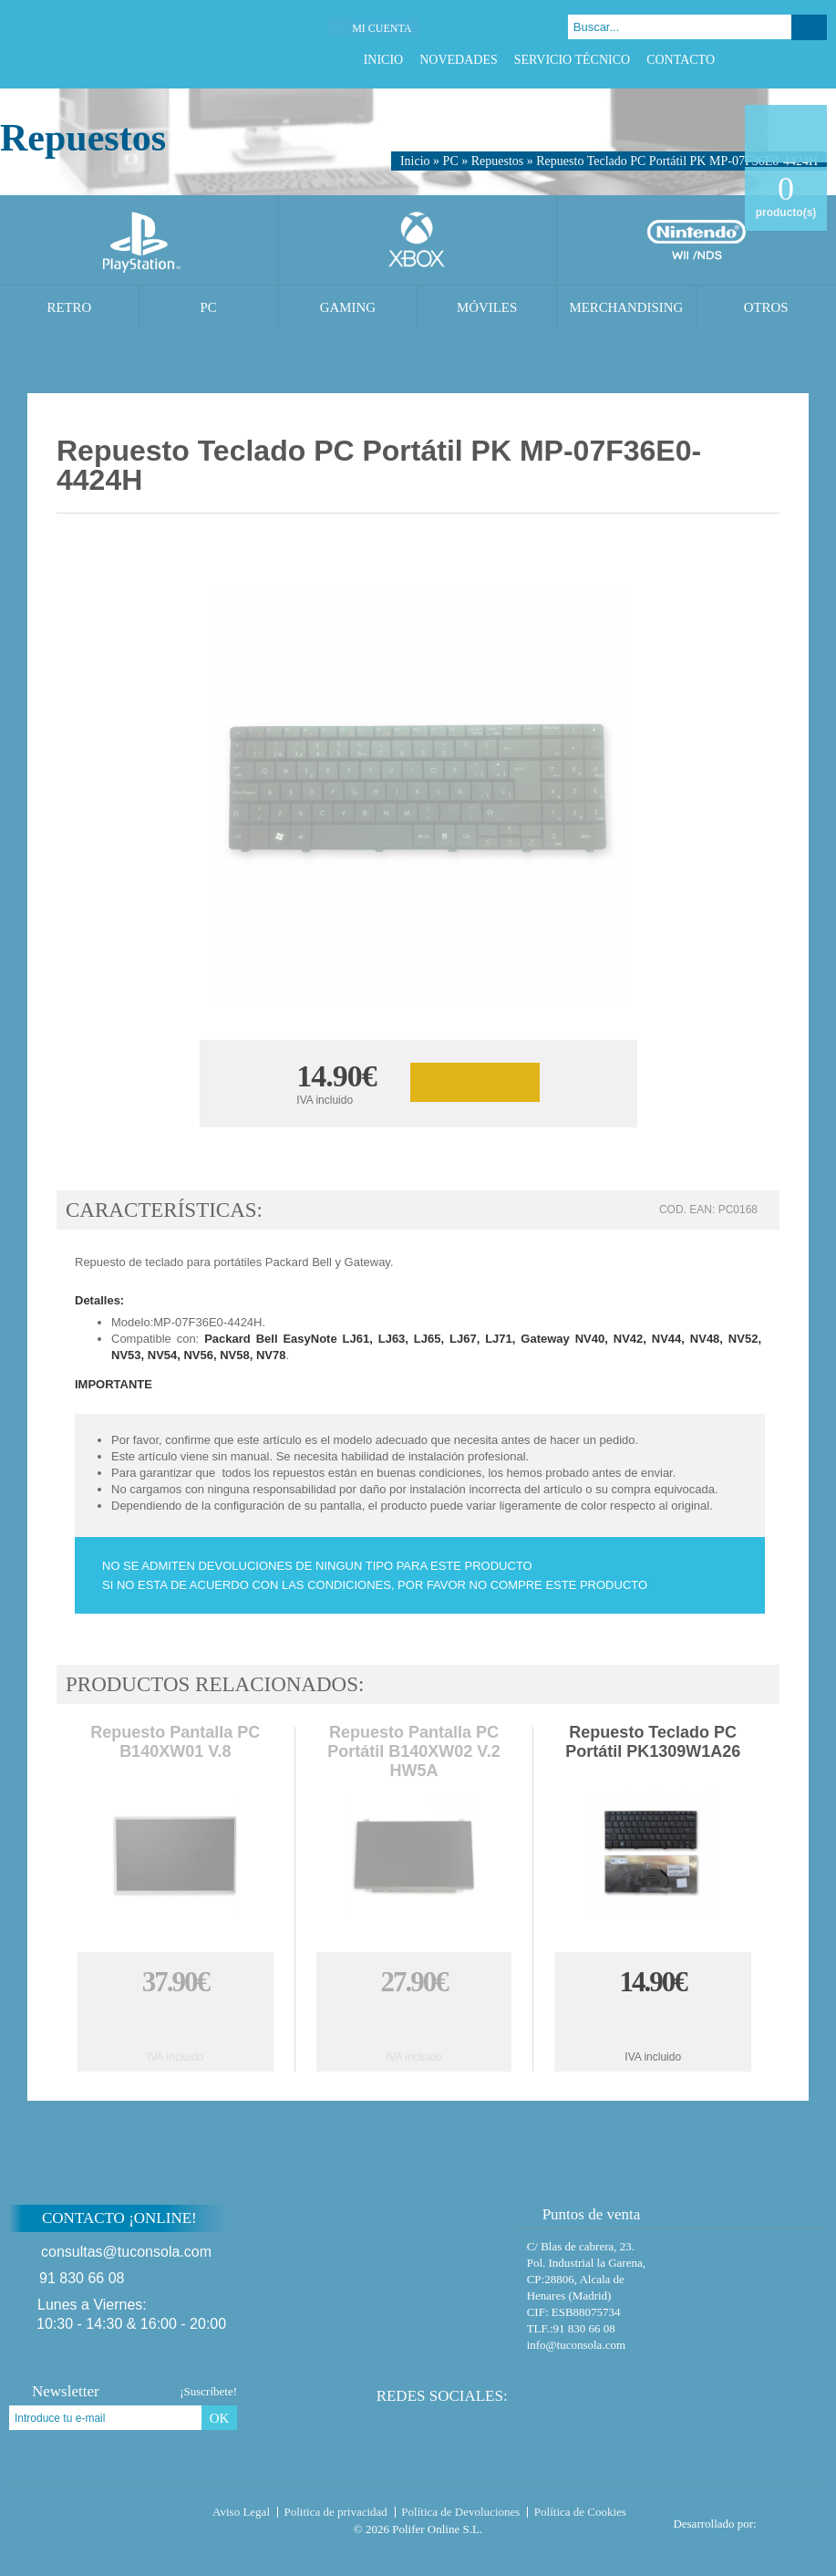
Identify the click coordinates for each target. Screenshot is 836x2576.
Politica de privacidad (335, 2512)
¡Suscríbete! (208, 2391)
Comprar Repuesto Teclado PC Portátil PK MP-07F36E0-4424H (475, 1082)
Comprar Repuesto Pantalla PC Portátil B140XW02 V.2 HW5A (414, 2023)
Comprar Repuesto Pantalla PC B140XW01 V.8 (175, 2023)
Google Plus (794, 59)
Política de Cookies (580, 2512)
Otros (766, 307)
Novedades (458, 60)
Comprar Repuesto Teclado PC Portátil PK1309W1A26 (653, 2023)
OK (220, 2418)
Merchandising (626, 307)
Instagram (817, 59)
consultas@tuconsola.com (126, 2251)
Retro (68, 307)
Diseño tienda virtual (795, 2518)
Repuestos (497, 161)
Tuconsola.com (86, 2515)
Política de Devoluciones (460, 2512)
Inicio (384, 60)
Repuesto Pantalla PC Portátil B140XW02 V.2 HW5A (413, 1751)
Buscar (809, 27)
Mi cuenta (381, 28)
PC (451, 161)
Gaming (348, 307)
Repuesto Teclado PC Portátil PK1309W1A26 (652, 1742)
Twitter (771, 59)
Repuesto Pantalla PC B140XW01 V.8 (175, 1742)
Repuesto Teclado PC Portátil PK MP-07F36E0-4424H (677, 161)
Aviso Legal (241, 2512)
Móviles (487, 307)
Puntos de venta (583, 2214)
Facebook (749, 59)
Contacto (680, 60)
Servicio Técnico (572, 60)
